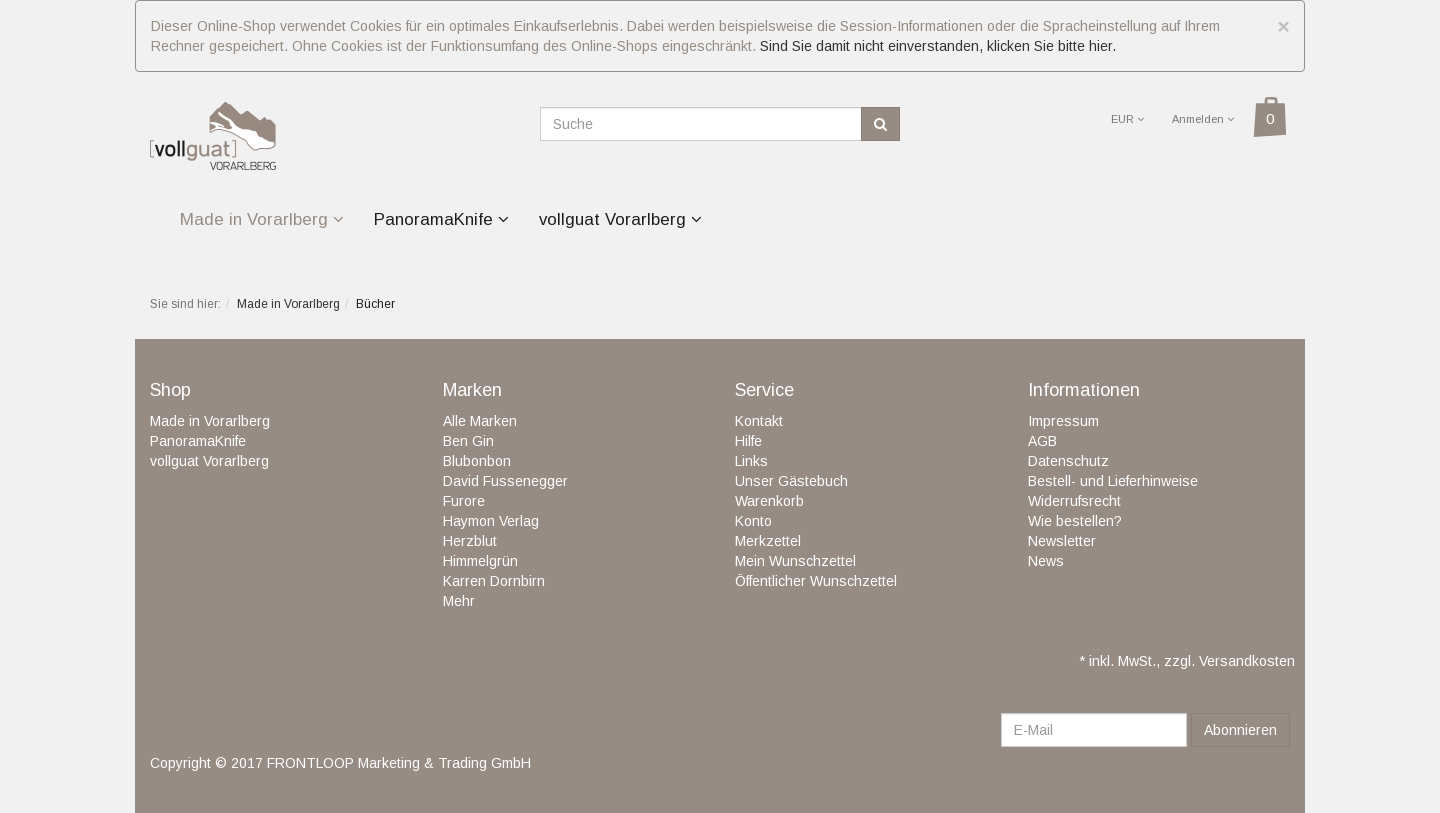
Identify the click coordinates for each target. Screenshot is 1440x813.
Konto (753, 521)
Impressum (1063, 421)
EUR (1127, 119)
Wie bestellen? (1075, 521)
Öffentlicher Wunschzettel (816, 581)
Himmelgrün (480, 561)
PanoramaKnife (441, 219)
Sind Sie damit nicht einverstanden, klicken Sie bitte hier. (938, 46)
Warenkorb (769, 501)
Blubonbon (477, 461)
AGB (1042, 441)
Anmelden (1203, 119)
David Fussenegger (505, 481)
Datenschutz (1068, 461)
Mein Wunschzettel (795, 561)
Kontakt (759, 421)
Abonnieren (1240, 730)
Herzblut (470, 541)
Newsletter (1062, 541)
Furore (464, 501)
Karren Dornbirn (494, 581)
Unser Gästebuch (791, 481)
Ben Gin (468, 441)
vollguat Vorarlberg (620, 219)
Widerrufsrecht (1074, 501)
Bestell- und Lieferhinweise (1113, 481)
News (1046, 561)
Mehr (459, 601)
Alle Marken (480, 421)
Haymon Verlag (491, 521)
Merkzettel (768, 541)
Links (751, 461)
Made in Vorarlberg (262, 219)
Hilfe (748, 441)
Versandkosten (1247, 661)
